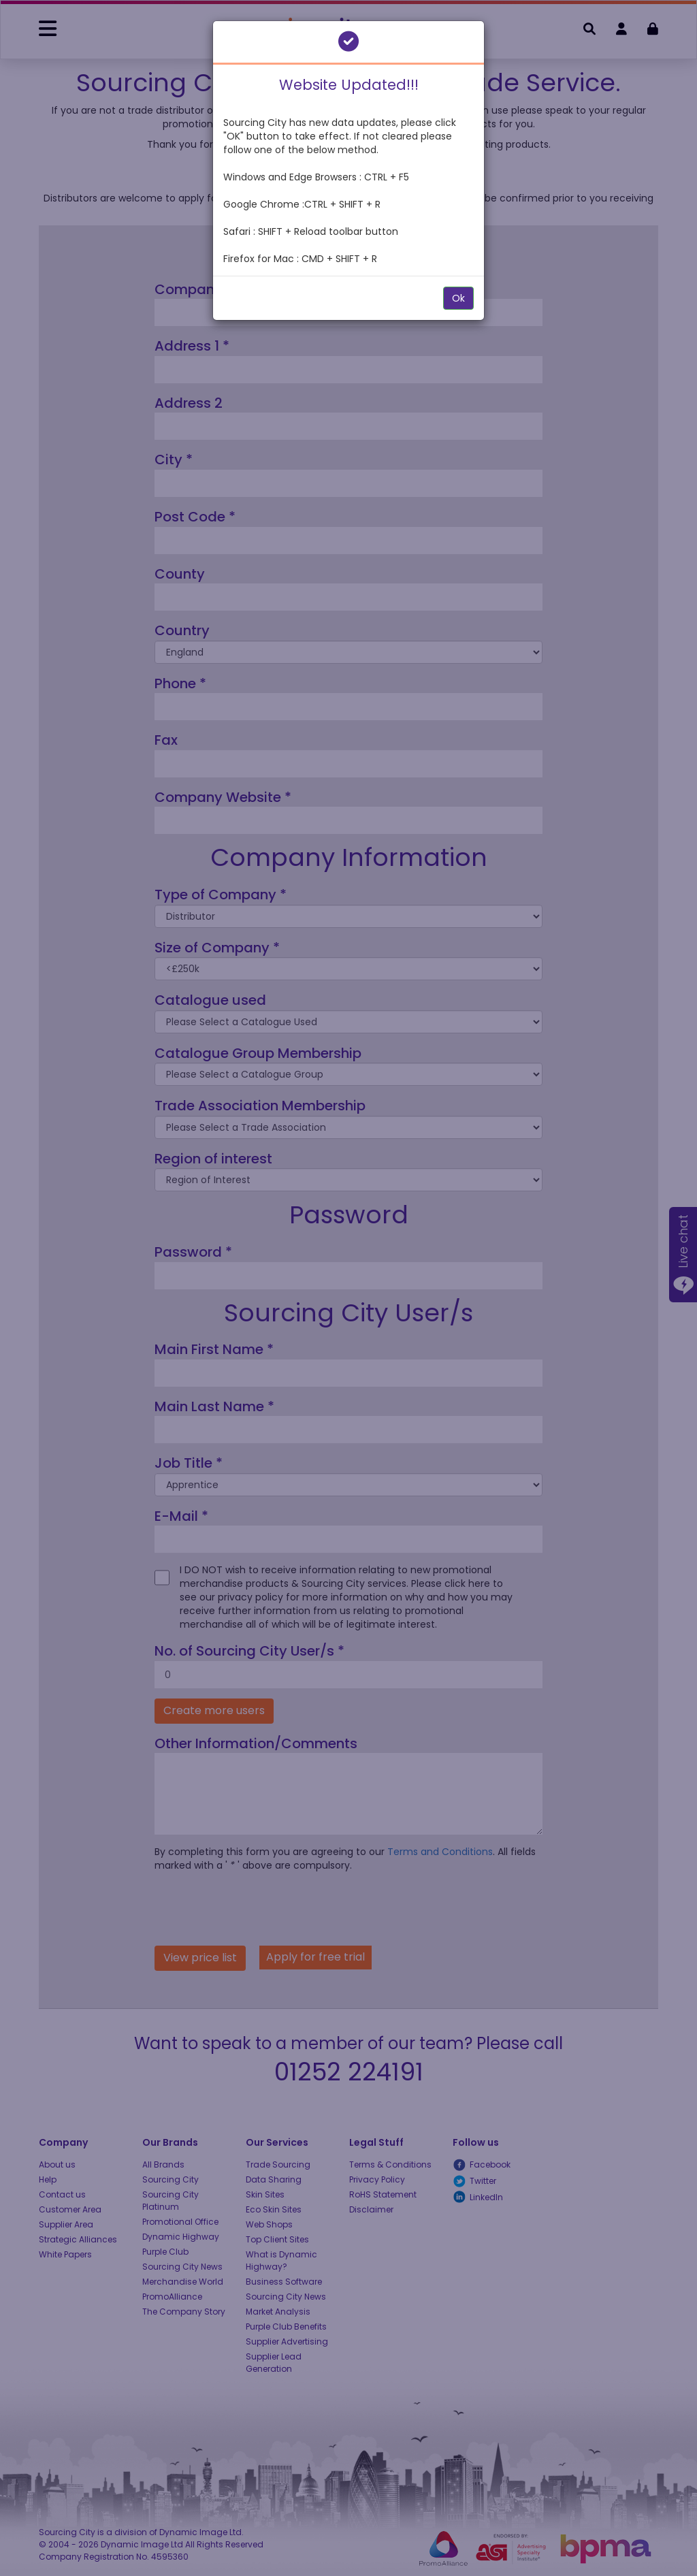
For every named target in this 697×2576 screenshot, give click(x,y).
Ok (458, 298)
